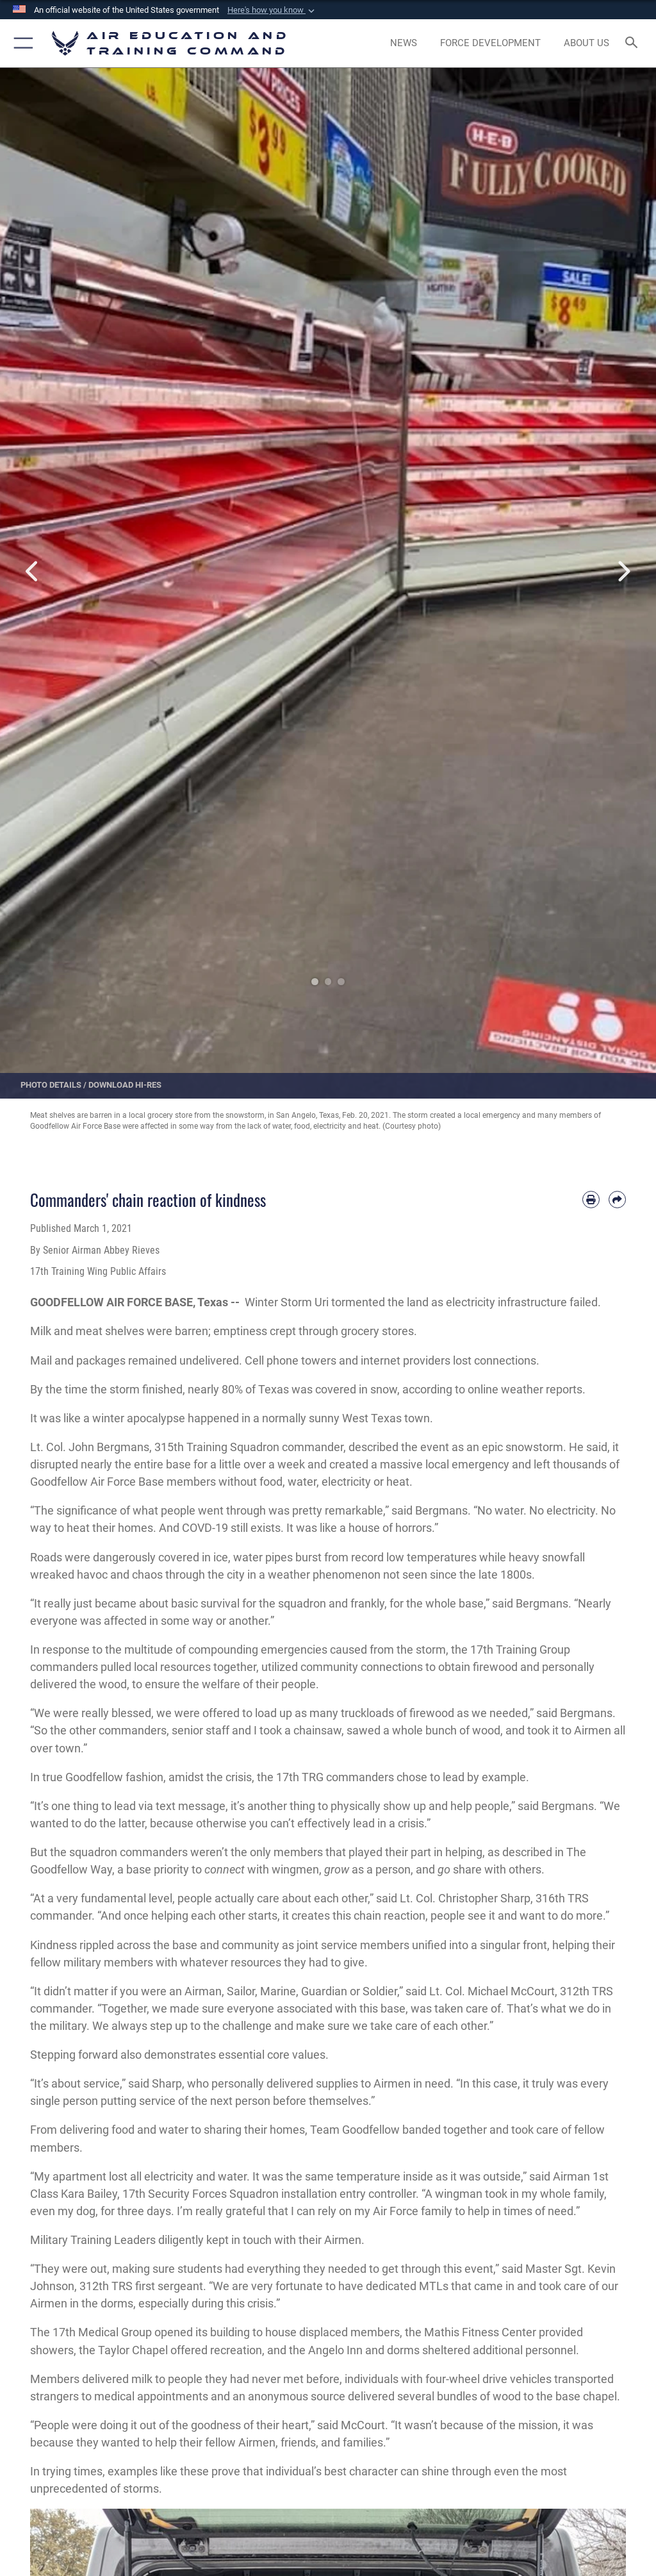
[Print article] (591, 1199)
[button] (272, 10)
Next (623, 572)
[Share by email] (617, 1199)
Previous (32, 572)
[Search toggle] (633, 43)
